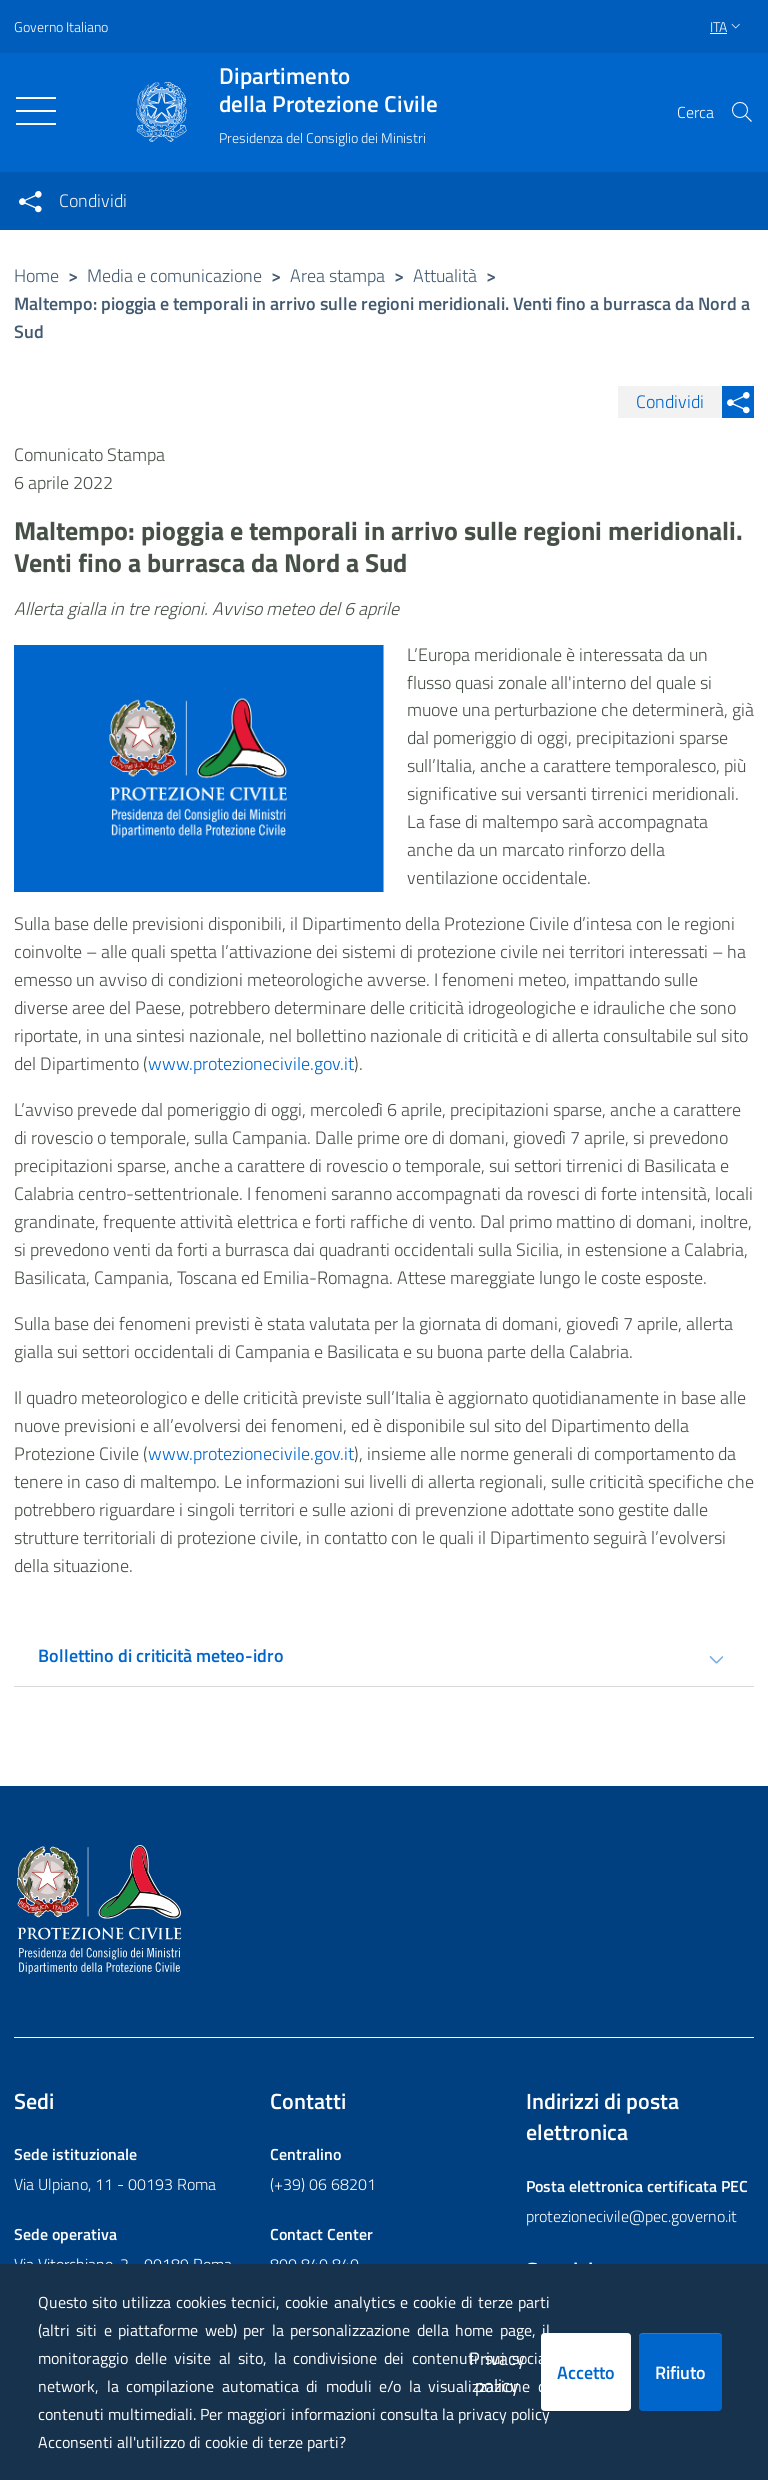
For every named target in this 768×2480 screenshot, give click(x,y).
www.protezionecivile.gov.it (251, 1063)
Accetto (586, 2372)
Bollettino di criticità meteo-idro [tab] (161, 1655)
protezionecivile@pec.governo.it (631, 2216)
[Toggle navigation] (36, 111)
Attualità (445, 275)
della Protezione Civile (328, 90)
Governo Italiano (61, 26)
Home (36, 275)
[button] (742, 112)
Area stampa (337, 275)
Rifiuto (680, 2372)
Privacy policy (497, 2372)
